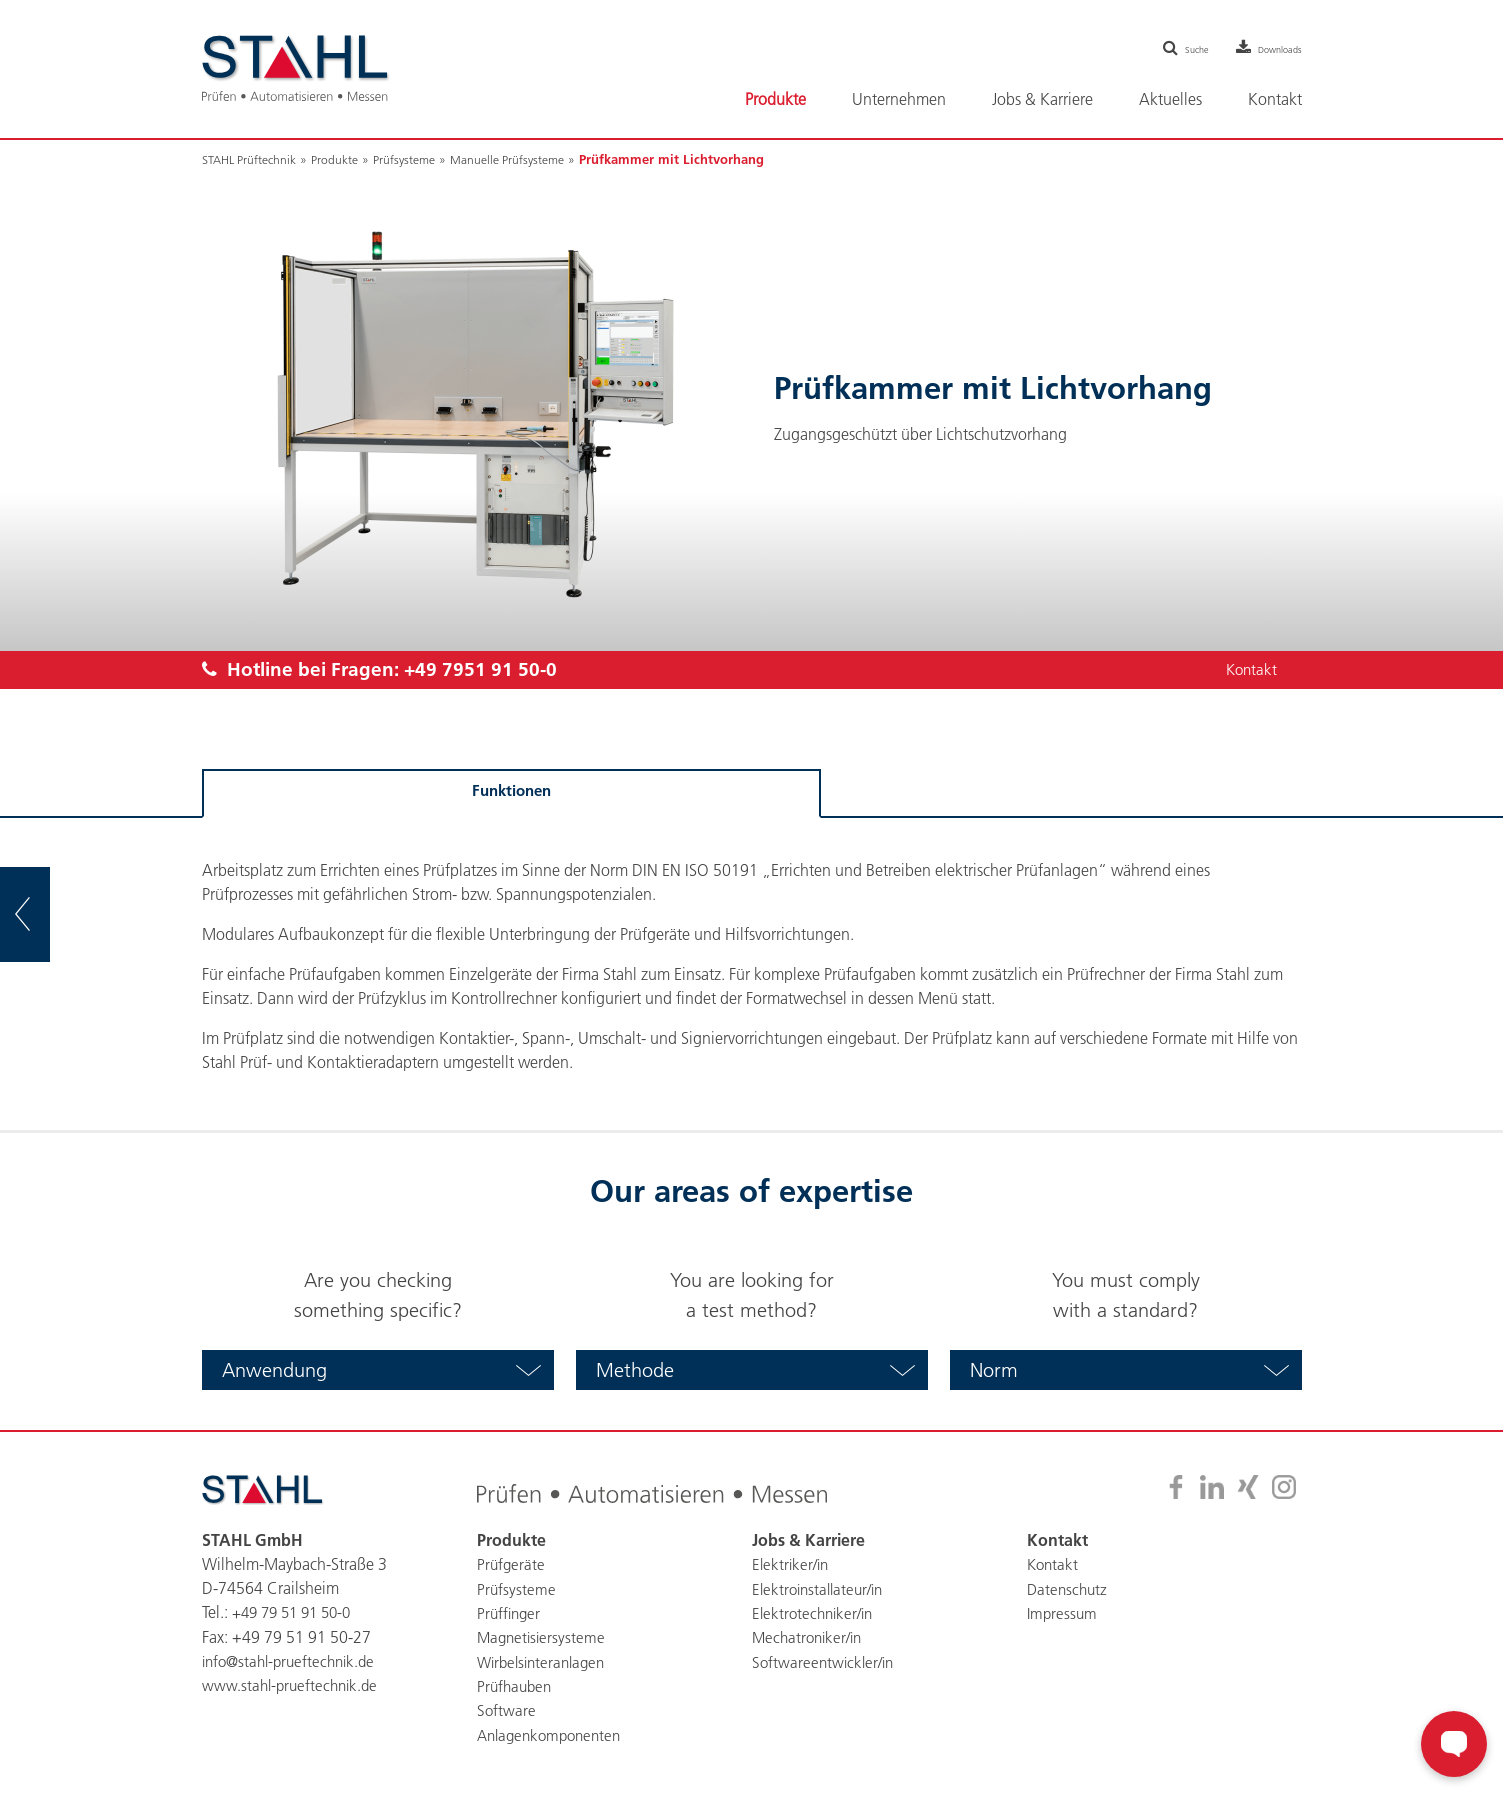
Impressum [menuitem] (1063, 1614)
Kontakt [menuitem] (1275, 99)
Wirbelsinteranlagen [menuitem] (545, 1662)
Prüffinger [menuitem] (510, 1614)
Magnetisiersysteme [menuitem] (543, 1638)
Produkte (346, 159)
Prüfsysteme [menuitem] (517, 1590)
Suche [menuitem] (1163, 48)
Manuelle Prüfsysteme (530, 159)
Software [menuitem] (507, 1710)
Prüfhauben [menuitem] (516, 1686)
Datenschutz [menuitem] (1069, 1590)
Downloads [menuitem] (1268, 48)
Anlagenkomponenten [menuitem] (554, 1734)
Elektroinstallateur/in (821, 1590)
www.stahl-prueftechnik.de (293, 1686)
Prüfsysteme (419, 159)
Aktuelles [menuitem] (1170, 99)
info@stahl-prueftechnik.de (294, 1662)
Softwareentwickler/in (825, 1662)
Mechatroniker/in (810, 1638)
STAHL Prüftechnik (254, 159)
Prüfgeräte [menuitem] (512, 1566)
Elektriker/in (792, 1566)
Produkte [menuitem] (775, 99)
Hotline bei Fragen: (388, 671)
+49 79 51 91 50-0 (297, 1614)
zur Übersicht (50, 914)
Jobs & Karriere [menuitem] (1042, 99)
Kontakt (1249, 671)
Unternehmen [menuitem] (899, 99)
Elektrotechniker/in (815, 1614)
